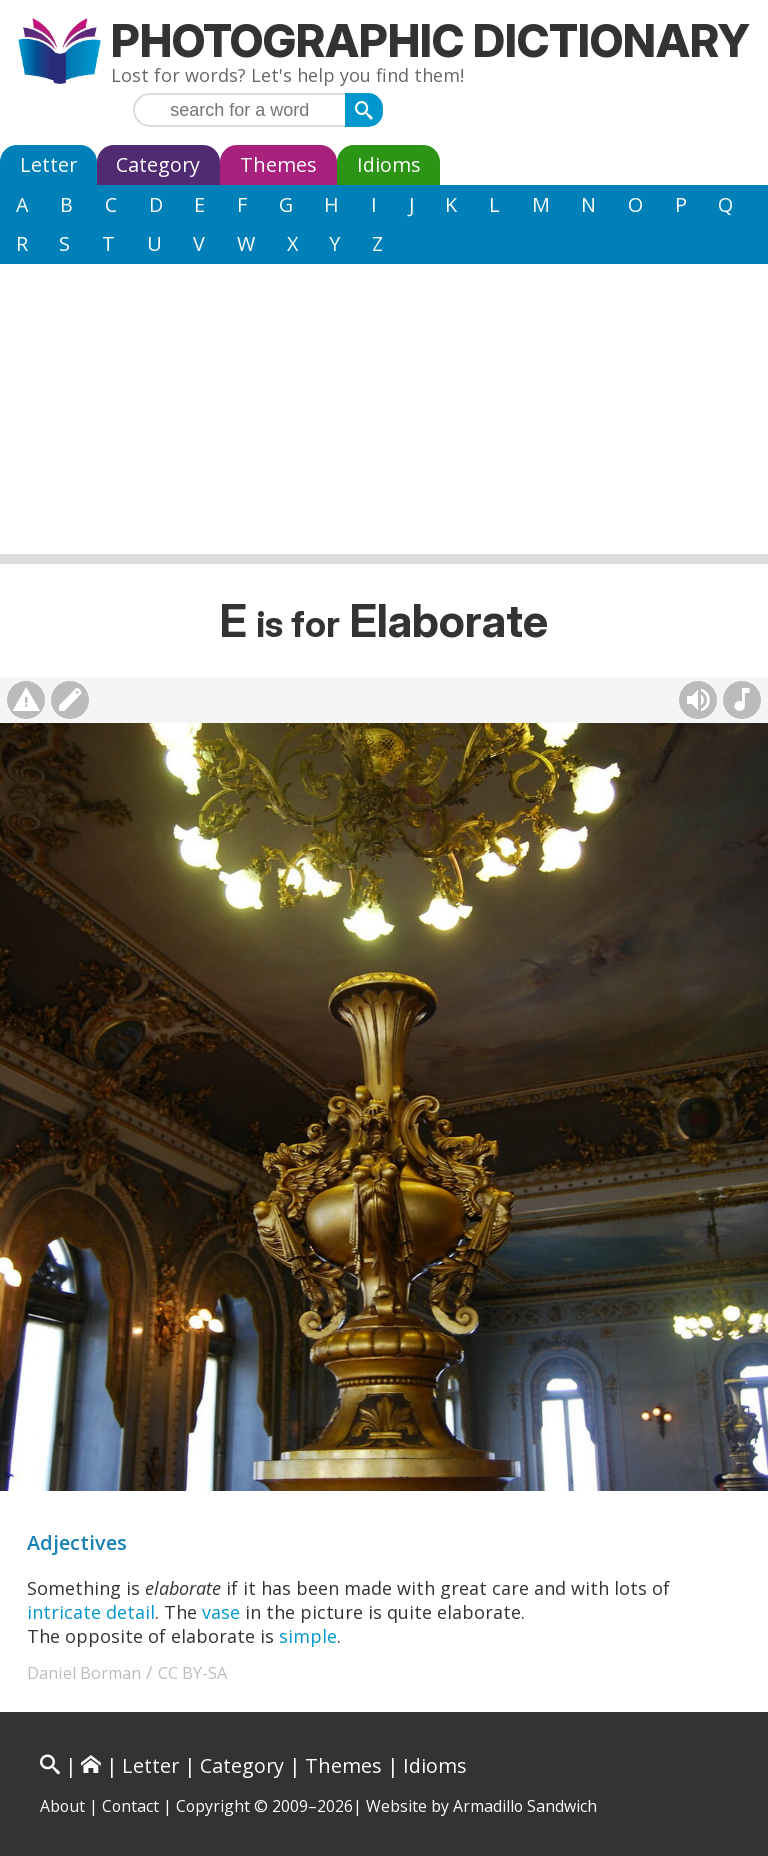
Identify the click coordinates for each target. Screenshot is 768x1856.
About (62, 1806)
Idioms (389, 164)
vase (221, 1612)
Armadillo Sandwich (525, 1806)
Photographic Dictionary (430, 40)
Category (158, 164)
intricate (64, 1612)
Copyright (213, 1806)
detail (130, 1612)
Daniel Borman (84, 1673)
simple (308, 1636)
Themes (278, 164)
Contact (130, 1806)
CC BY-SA (192, 1673)
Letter (48, 164)
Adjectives (77, 1542)
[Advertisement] (384, 414)
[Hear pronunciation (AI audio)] (698, 700)
